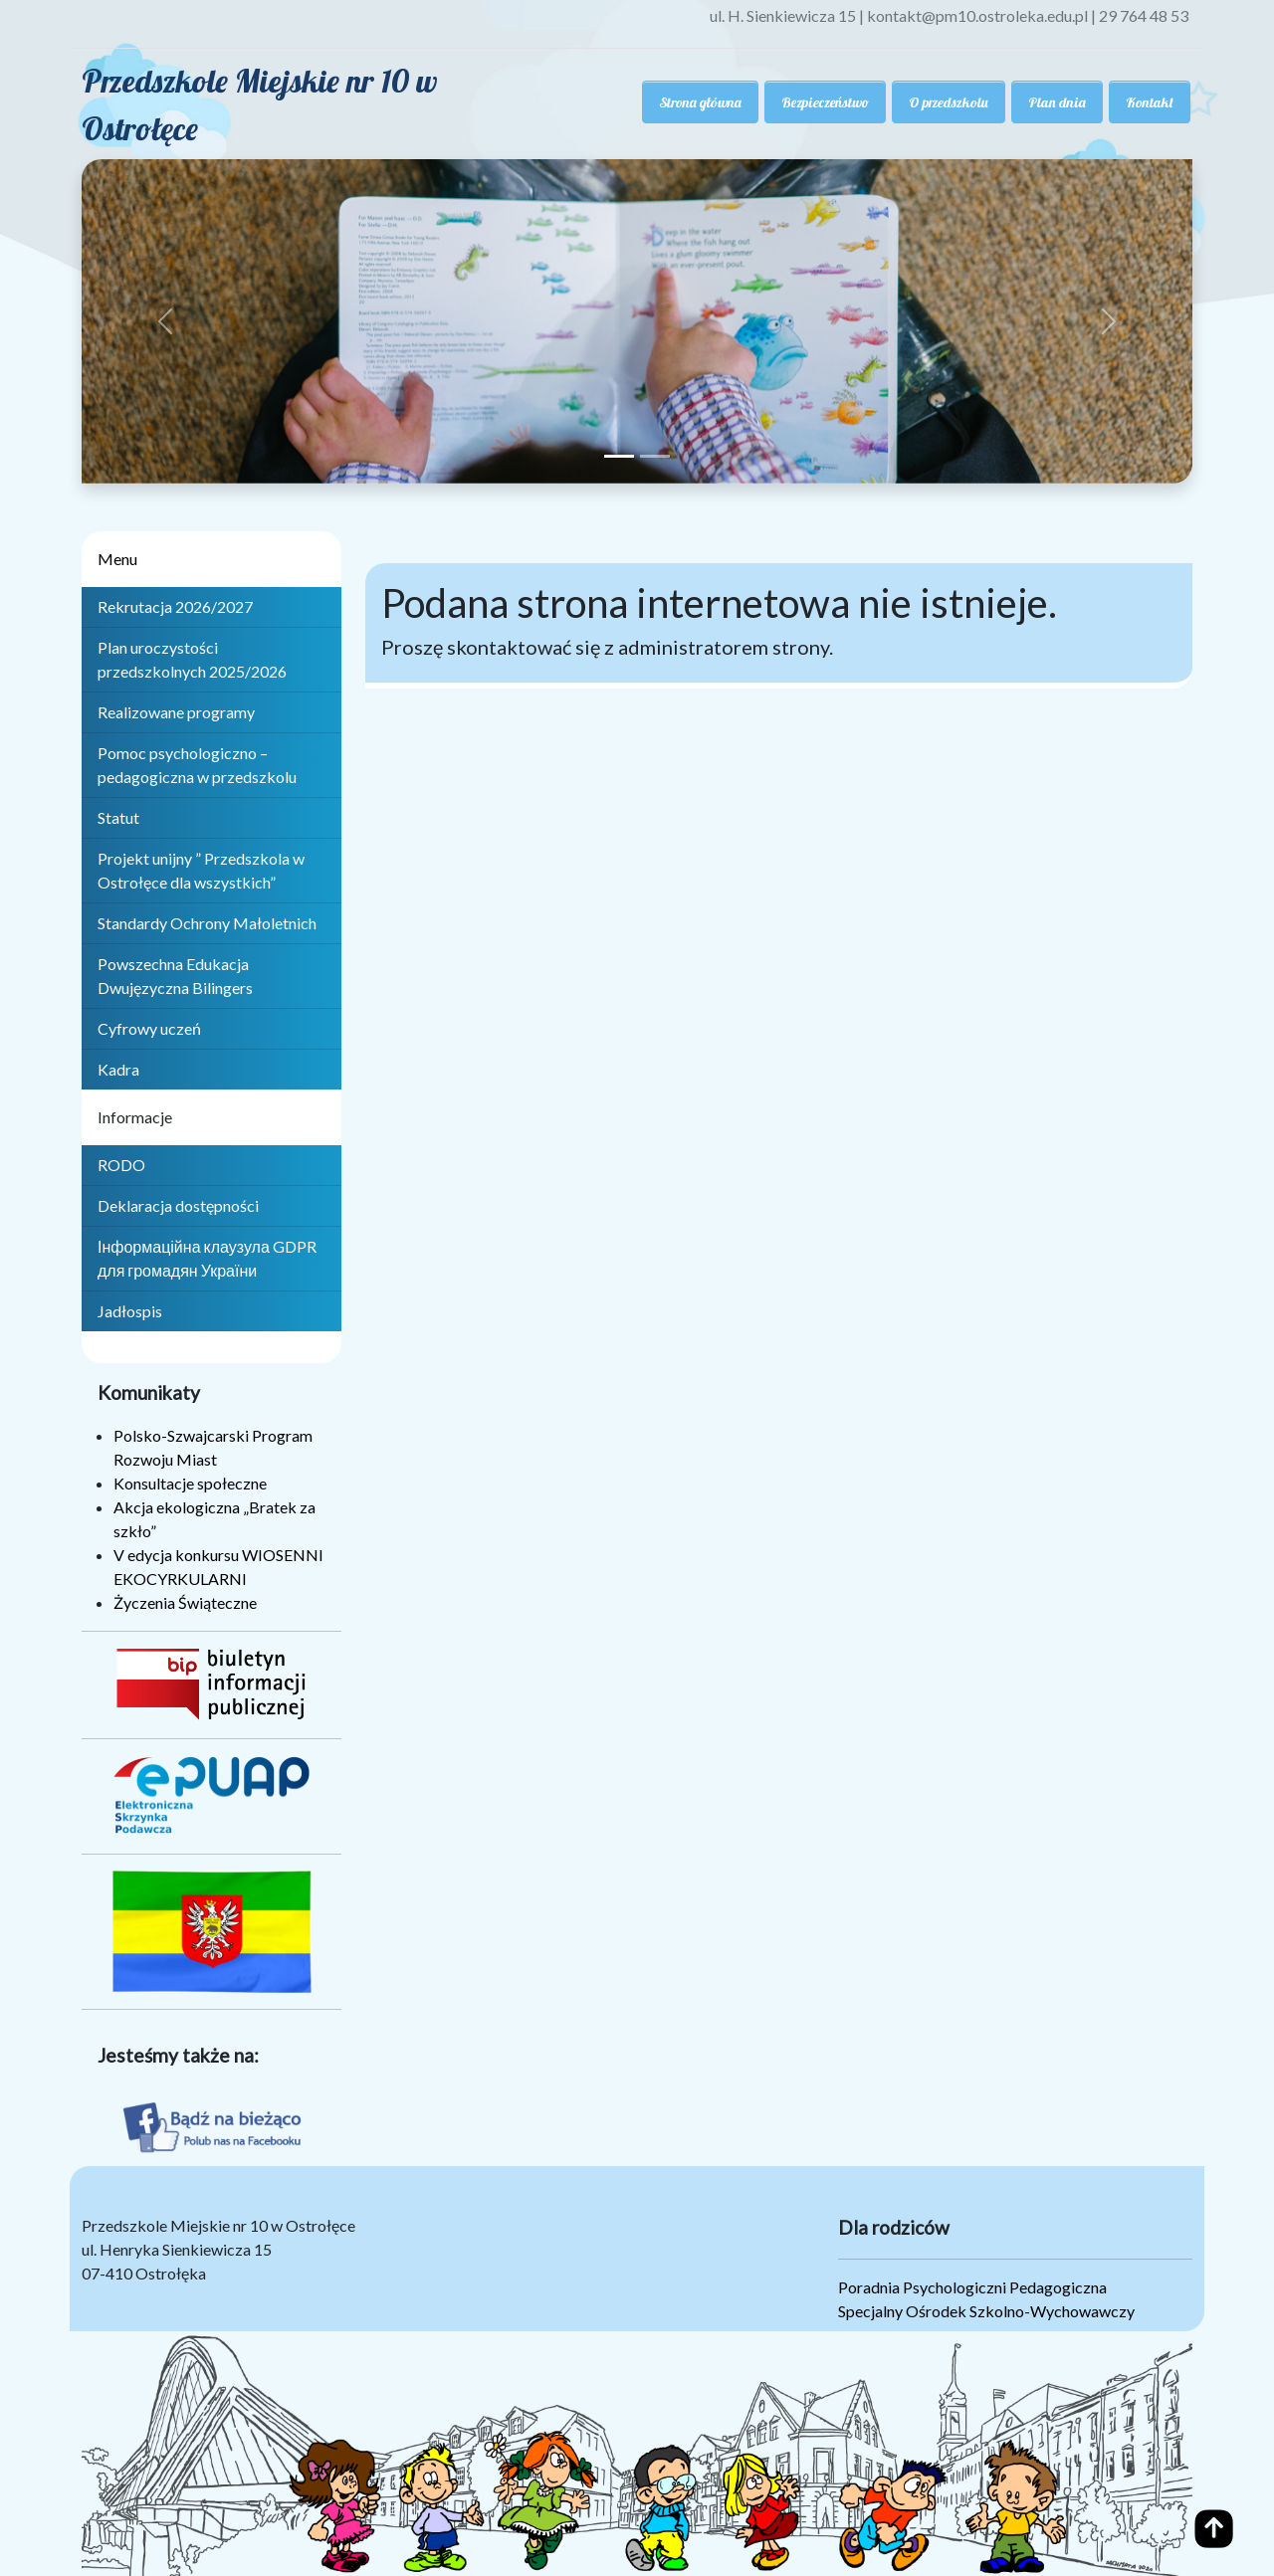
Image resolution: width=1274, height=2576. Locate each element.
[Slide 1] (619, 456)
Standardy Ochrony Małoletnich (207, 922)
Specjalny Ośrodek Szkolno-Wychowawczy (986, 2310)
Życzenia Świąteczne (185, 1602)
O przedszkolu (948, 102)
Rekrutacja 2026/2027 (175, 606)
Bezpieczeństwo (825, 102)
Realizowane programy (176, 711)
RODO (121, 1164)
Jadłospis (130, 1310)
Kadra (118, 1069)
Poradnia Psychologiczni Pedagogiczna (972, 2287)
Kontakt (1149, 102)
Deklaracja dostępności (178, 1205)
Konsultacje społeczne (190, 1483)
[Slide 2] (655, 456)
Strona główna (700, 102)
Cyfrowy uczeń (149, 1028)
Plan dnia (1057, 102)
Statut (118, 817)
